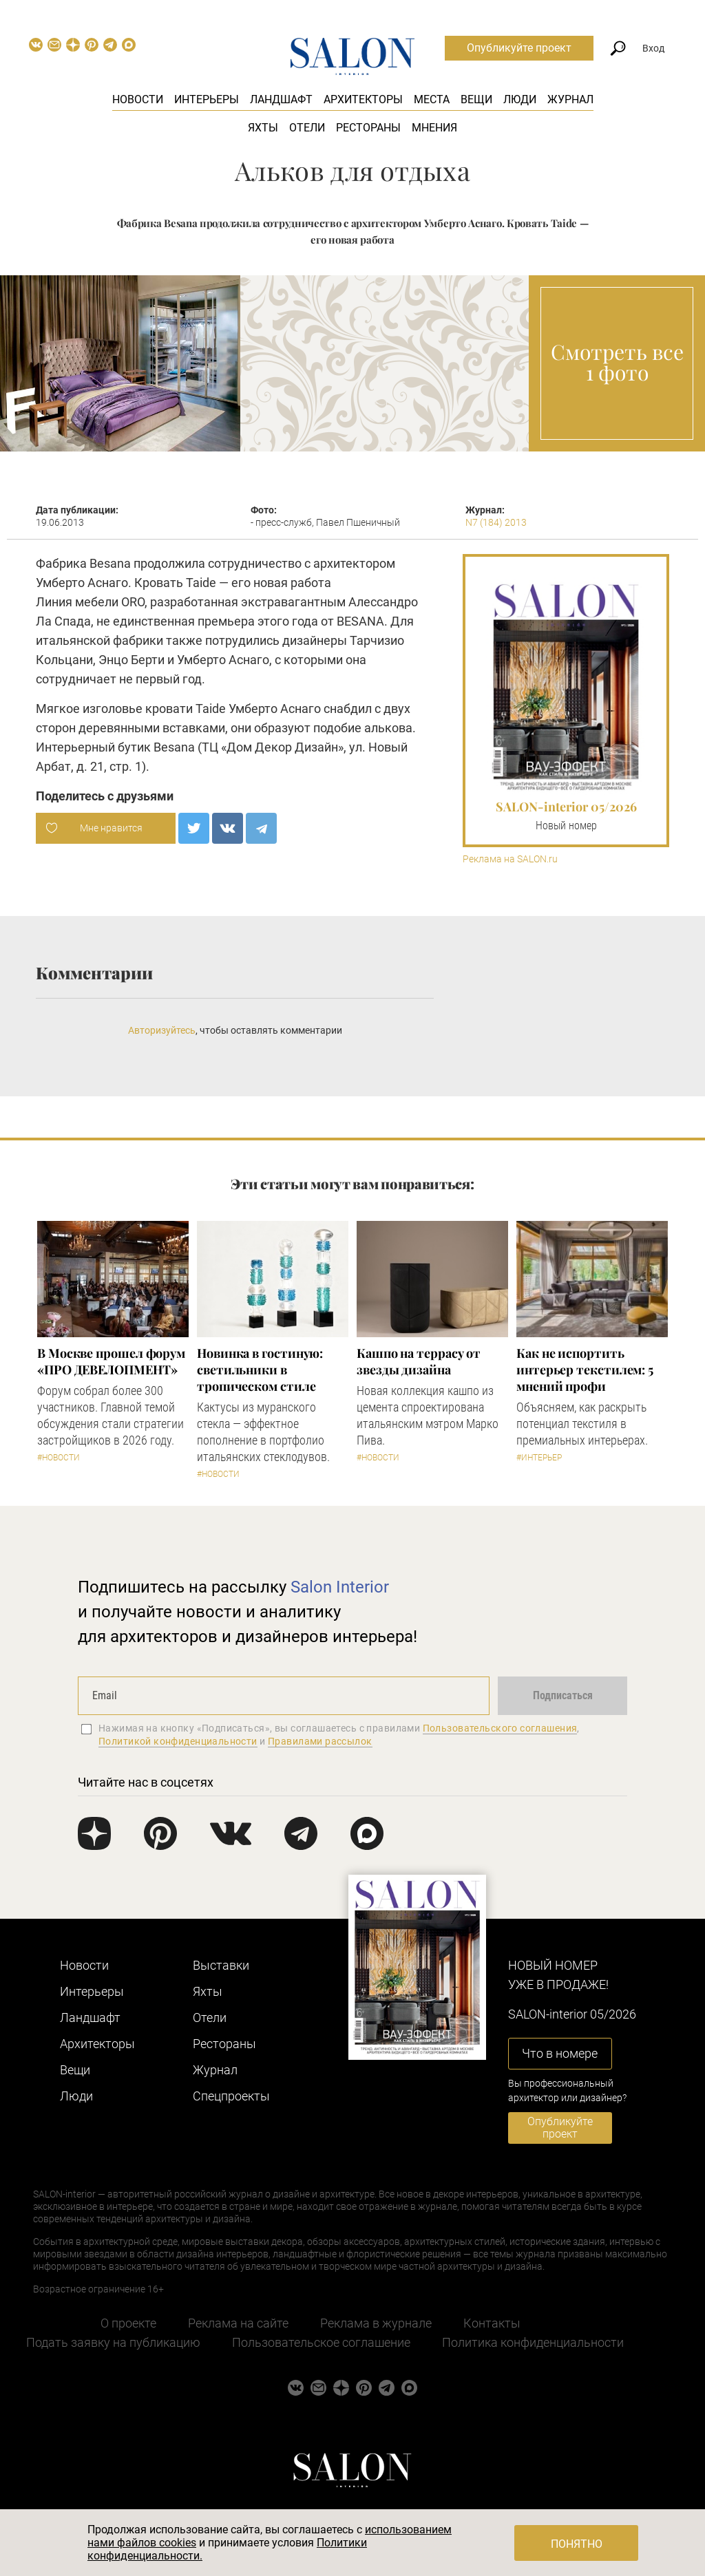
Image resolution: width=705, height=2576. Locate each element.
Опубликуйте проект (519, 47)
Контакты (491, 2323)
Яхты (263, 127)
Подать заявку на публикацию (113, 2342)
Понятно (576, 2544)
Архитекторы (363, 99)
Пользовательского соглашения (500, 1728)
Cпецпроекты (231, 2096)
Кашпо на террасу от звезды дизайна (419, 1361)
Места (432, 99)
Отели (307, 127)
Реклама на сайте (238, 2323)
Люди (519, 99)
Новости (137, 99)
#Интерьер (539, 1458)
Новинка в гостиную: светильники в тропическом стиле (260, 1369)
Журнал (570, 99)
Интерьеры (206, 99)
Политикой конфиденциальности (177, 1741)
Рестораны (368, 127)
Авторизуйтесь (162, 1030)
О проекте (128, 2323)
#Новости (58, 1458)
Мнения (434, 127)
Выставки (221, 1965)
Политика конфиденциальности (533, 2342)
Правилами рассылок (320, 1741)
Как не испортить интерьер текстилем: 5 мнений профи (584, 1369)
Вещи (476, 99)
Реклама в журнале (376, 2323)
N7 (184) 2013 (496, 522)
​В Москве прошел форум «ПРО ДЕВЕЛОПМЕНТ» (111, 1361)
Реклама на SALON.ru (510, 859)
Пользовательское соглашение (321, 2342)
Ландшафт (281, 99)
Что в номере (560, 2053)
